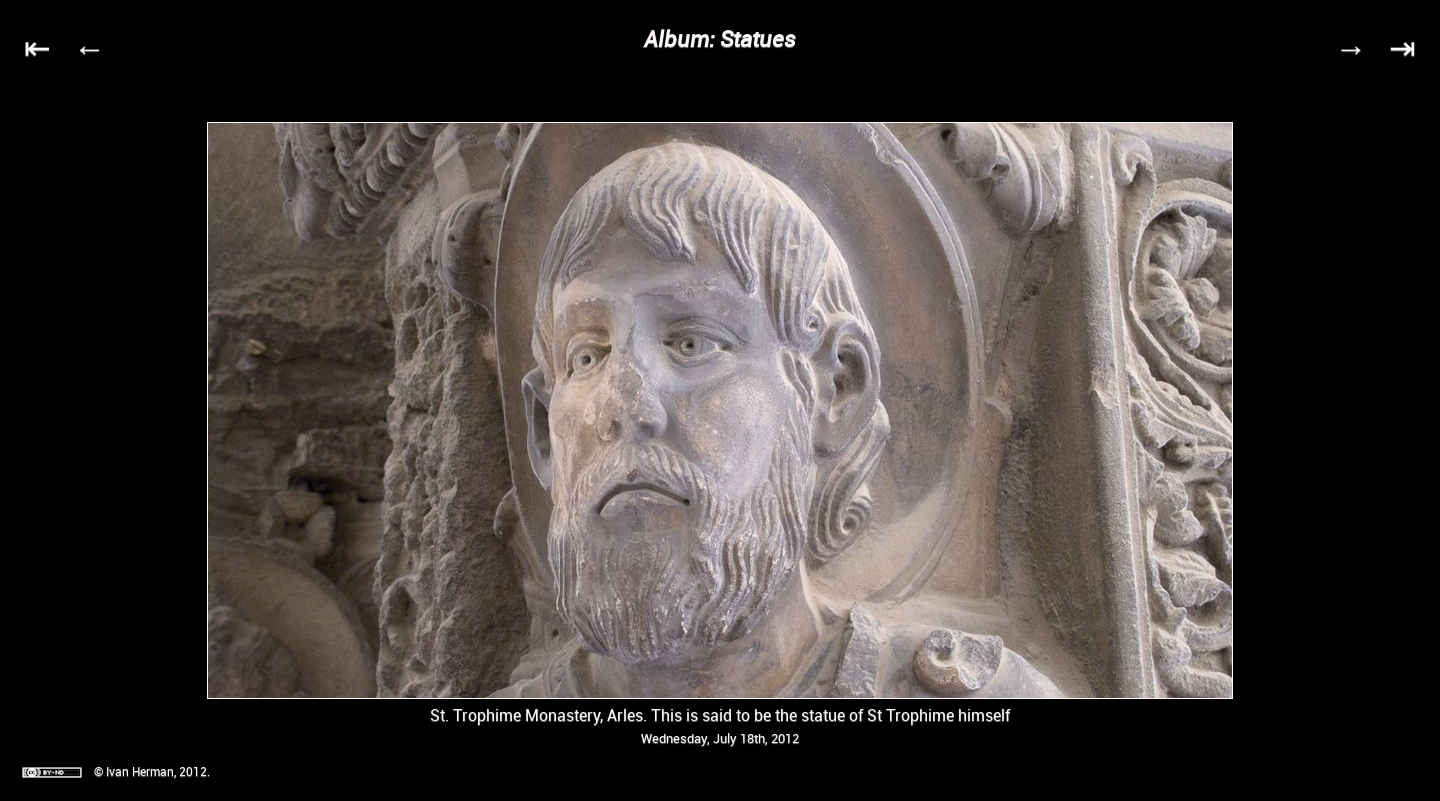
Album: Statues (720, 38)
